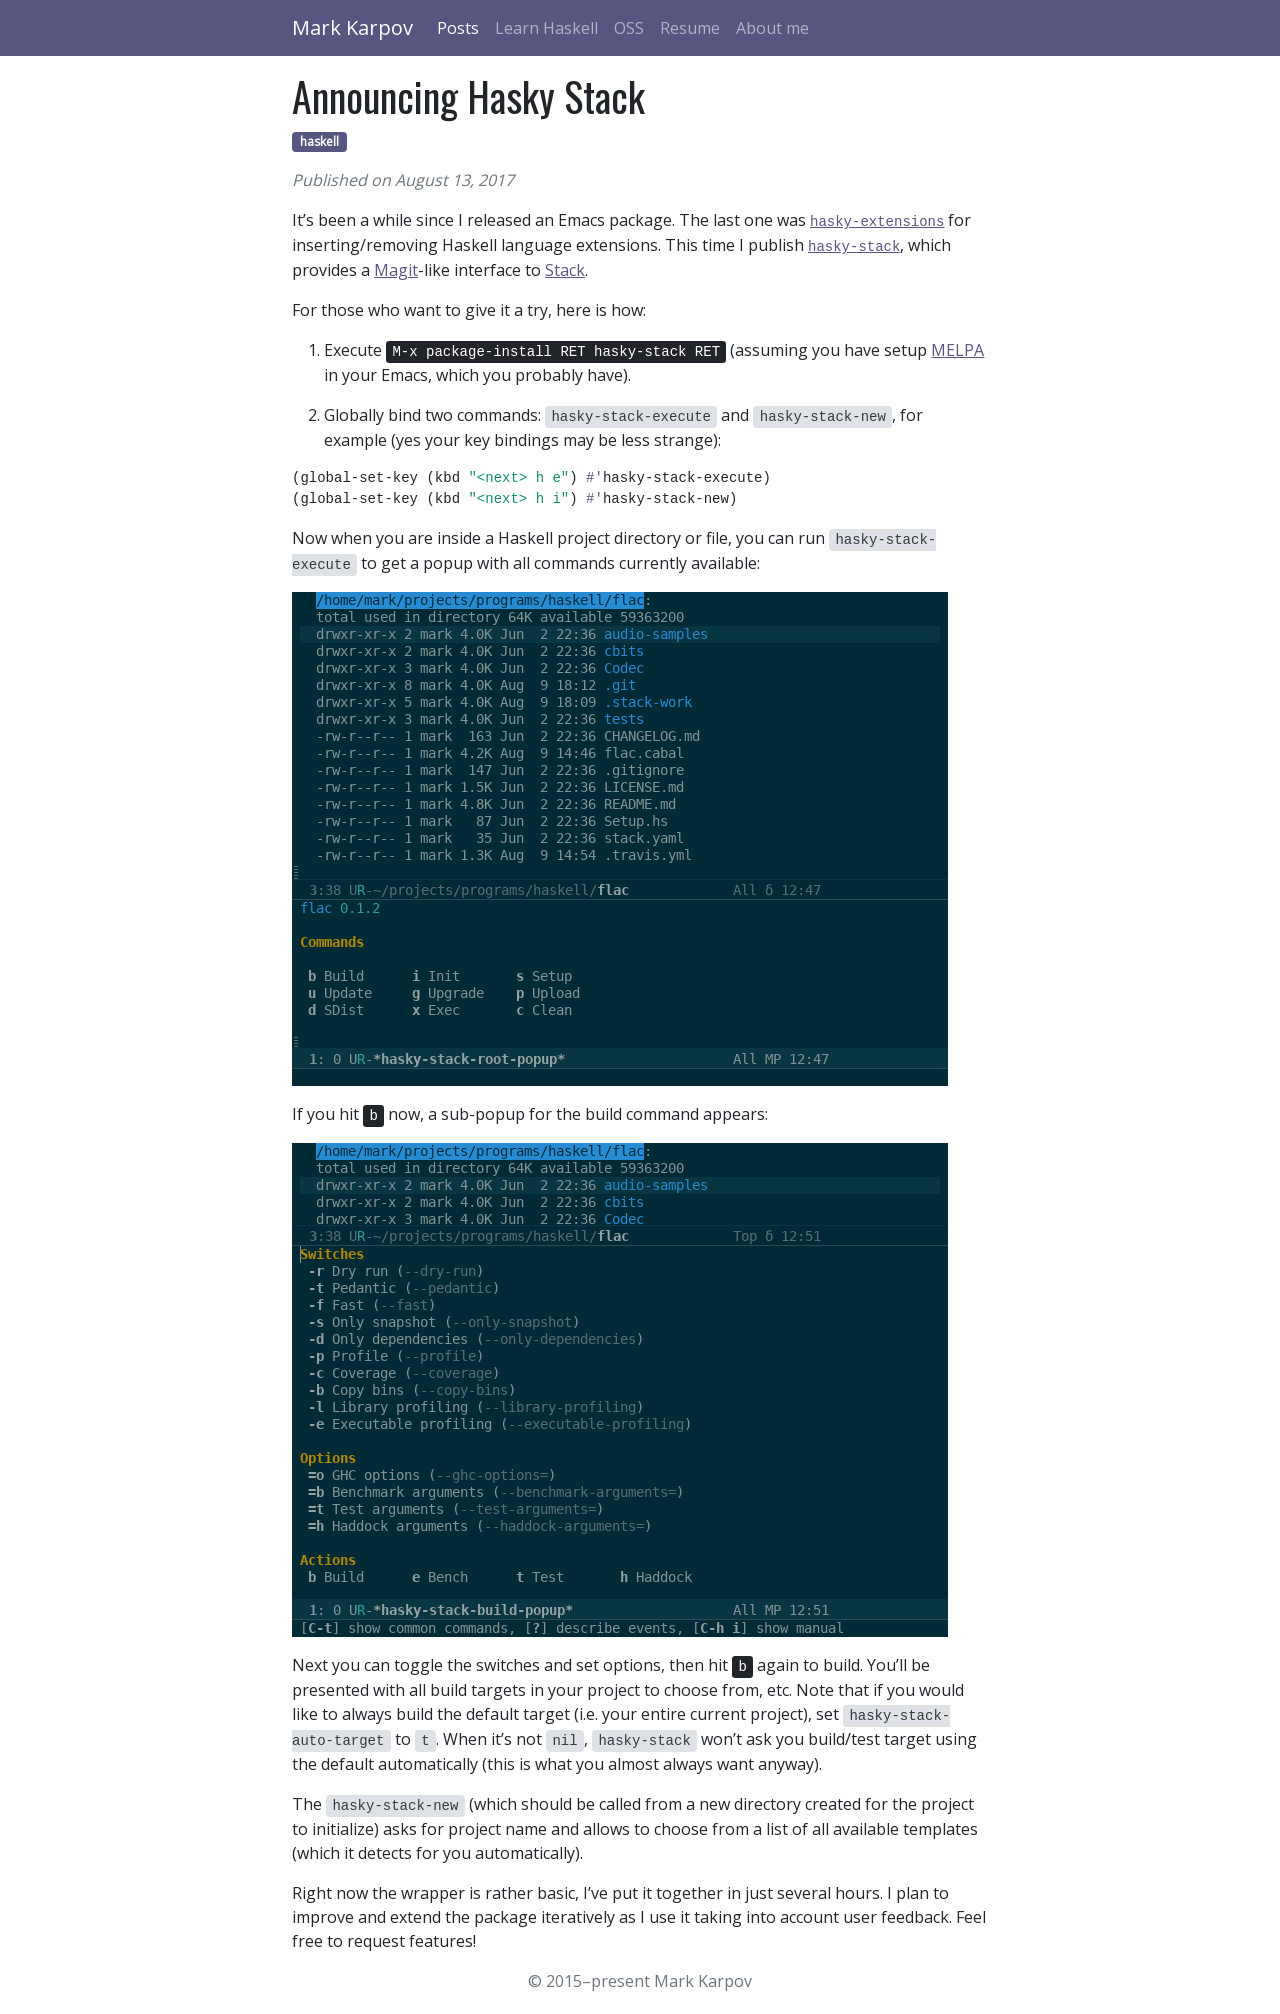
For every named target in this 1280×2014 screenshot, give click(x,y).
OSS (629, 28)
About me (772, 28)
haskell (319, 141)
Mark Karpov (352, 27)
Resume (690, 28)
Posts (458, 28)
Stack (565, 270)
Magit (396, 270)
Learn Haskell (546, 28)
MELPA (957, 350)
